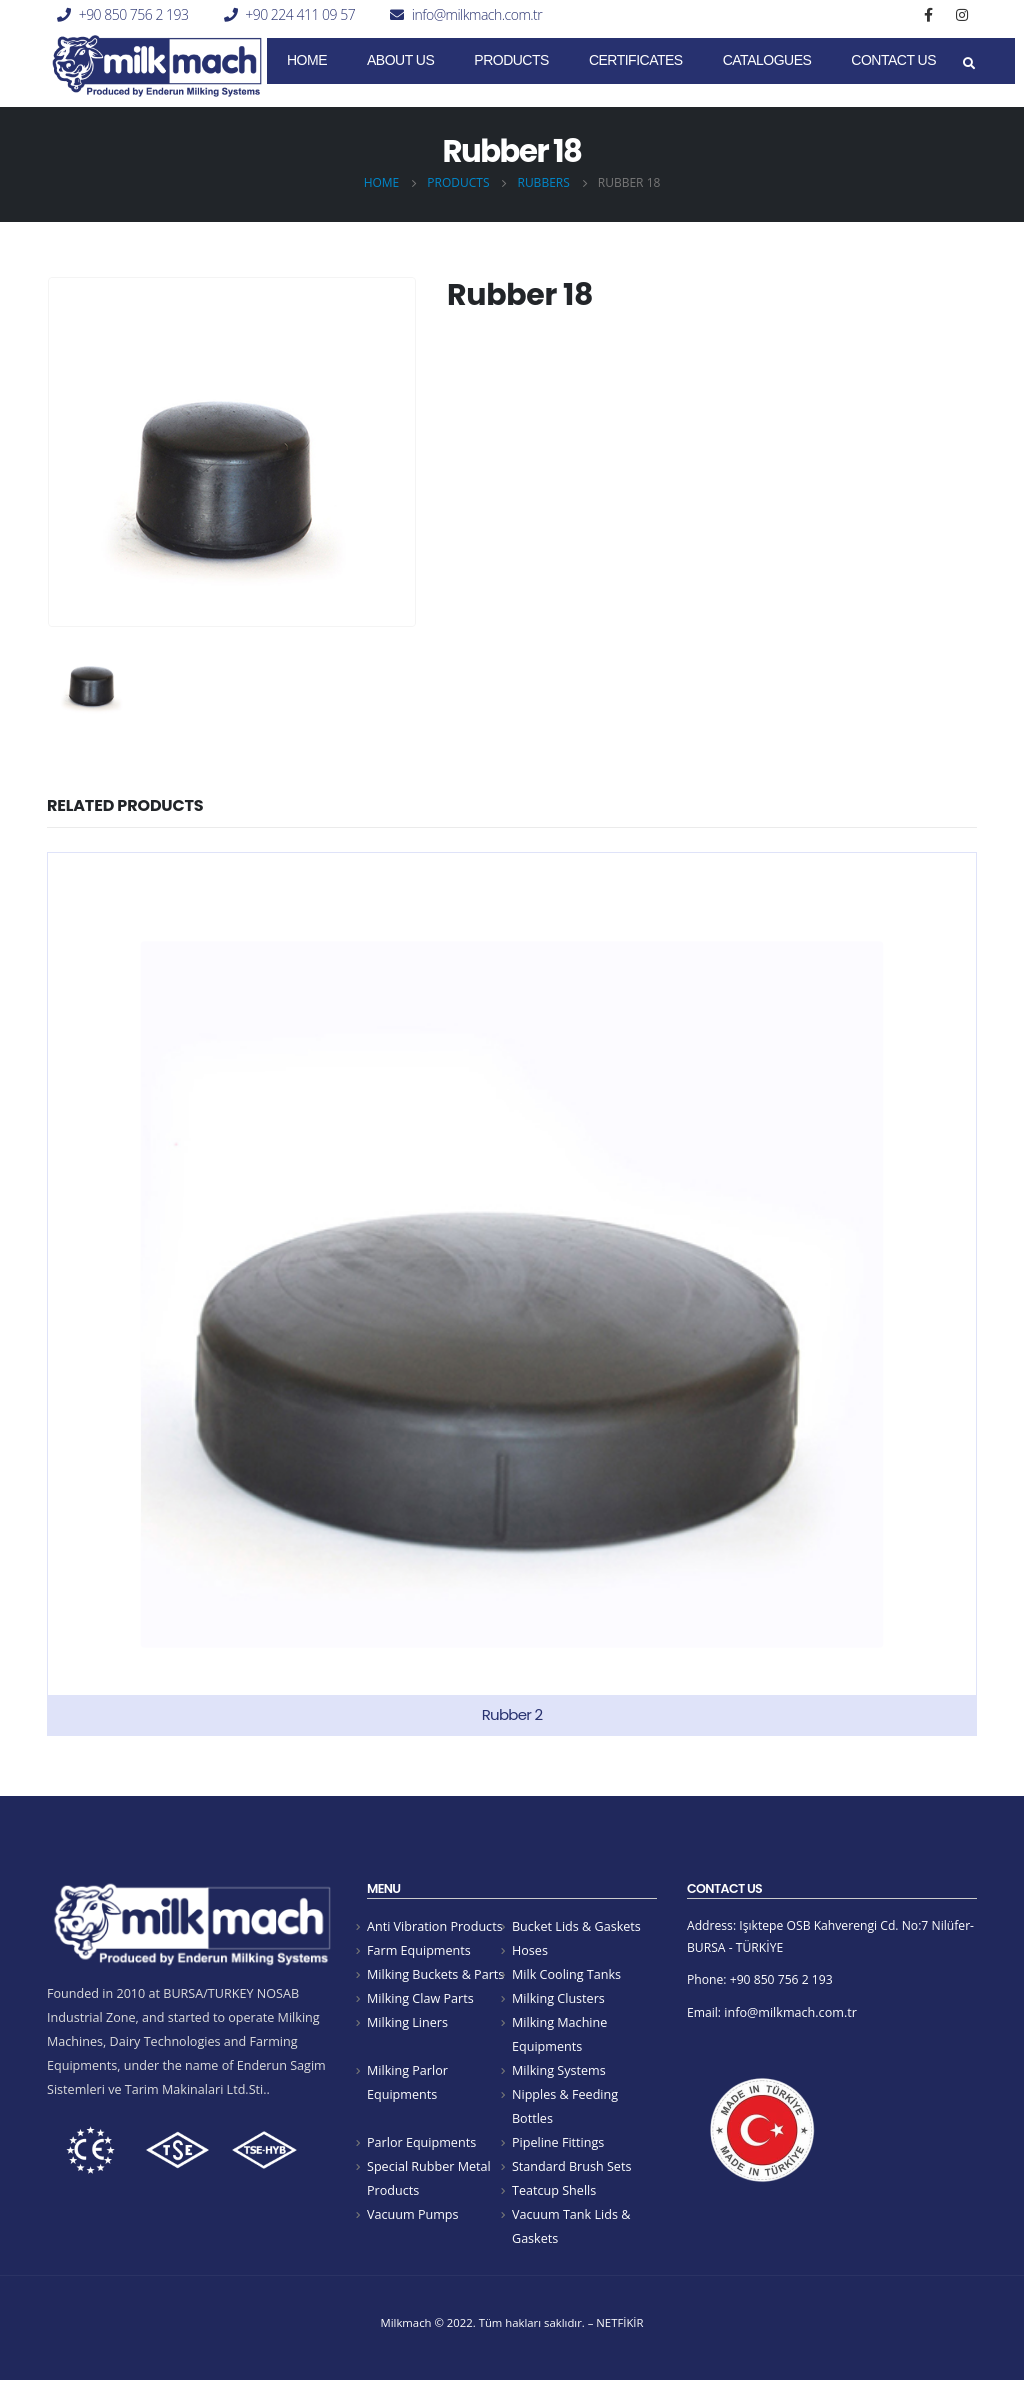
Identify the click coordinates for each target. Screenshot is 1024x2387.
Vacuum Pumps (413, 2220)
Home (307, 60)
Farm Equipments (419, 1951)
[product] (512, 1294)
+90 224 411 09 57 (300, 14)
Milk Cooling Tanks (566, 1975)
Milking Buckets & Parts (435, 1975)
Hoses (530, 1951)
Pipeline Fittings (558, 2146)
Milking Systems (559, 2073)
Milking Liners (407, 2025)
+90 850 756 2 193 (134, 14)
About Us (400, 60)
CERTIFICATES (636, 60)
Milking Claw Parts (420, 2000)
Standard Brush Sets (571, 2171)
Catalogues (767, 60)
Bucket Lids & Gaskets (576, 1926)
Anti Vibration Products (435, 1926)
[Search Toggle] (968, 64)
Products (511, 60)
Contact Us (893, 60)
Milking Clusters (558, 2000)
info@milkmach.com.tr (477, 14)
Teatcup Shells (554, 2196)
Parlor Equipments (421, 2146)
